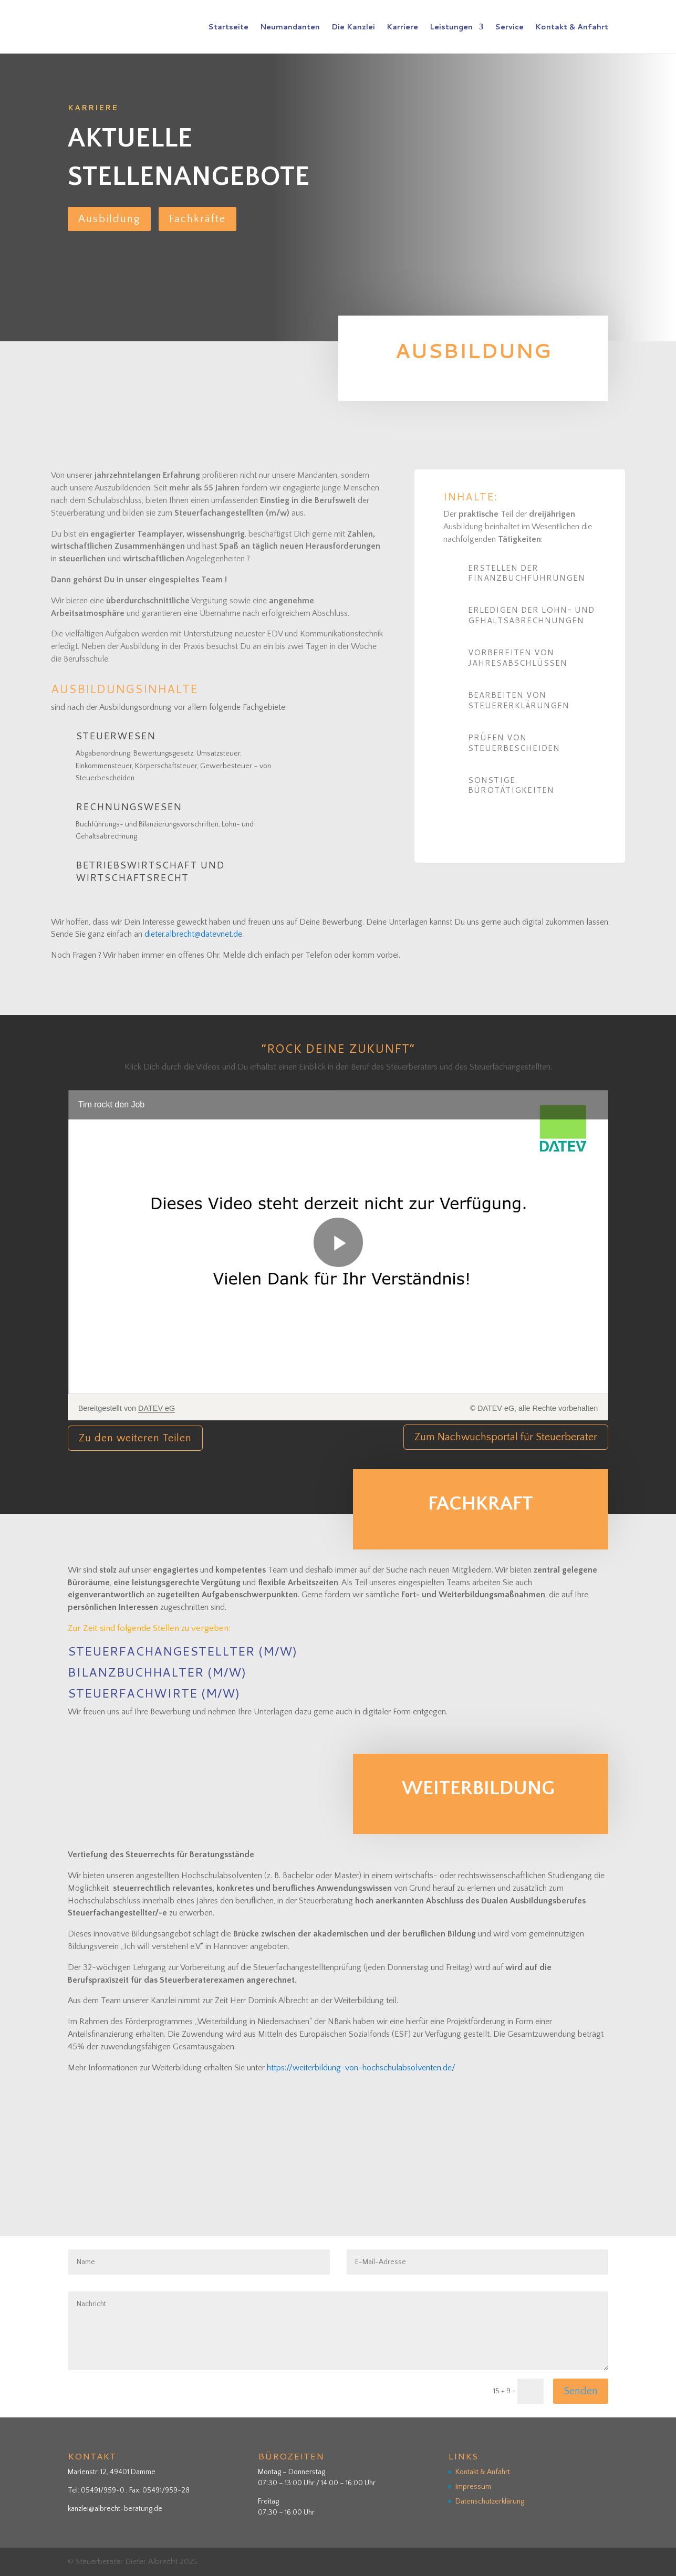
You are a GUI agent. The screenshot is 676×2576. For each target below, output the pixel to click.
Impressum (473, 2487)
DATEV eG (156, 1408)
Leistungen (451, 27)
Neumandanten (290, 27)
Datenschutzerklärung (489, 2501)
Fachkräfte (197, 219)
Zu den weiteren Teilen (135, 1438)
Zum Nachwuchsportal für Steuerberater (505, 1437)
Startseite (228, 27)
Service (509, 27)
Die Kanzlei (353, 27)
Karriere (402, 27)
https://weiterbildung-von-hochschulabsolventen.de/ (361, 2067)
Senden (581, 2391)
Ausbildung (109, 219)
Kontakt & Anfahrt (571, 27)
